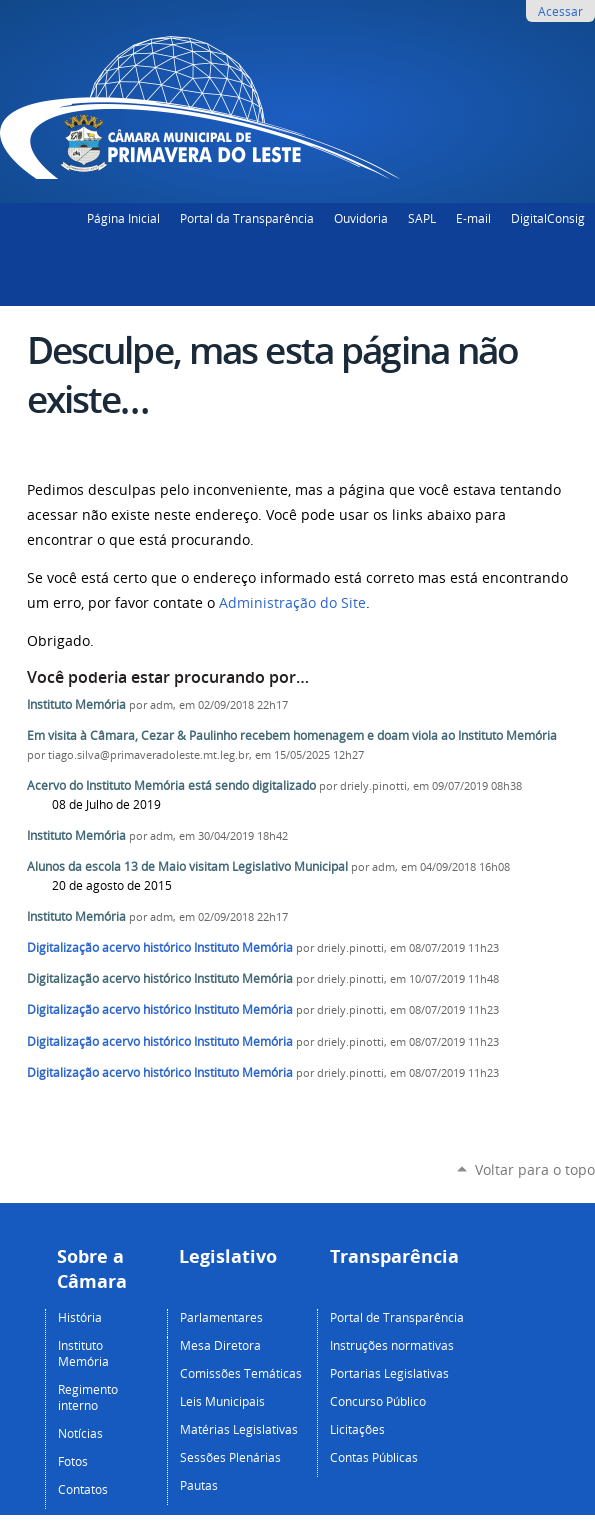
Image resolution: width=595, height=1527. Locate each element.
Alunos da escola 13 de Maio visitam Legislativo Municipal (187, 866)
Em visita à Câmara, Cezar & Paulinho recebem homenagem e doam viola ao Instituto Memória (292, 735)
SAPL (422, 218)
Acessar (560, 11)
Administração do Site (292, 603)
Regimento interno (88, 1397)
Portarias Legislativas (389, 1373)
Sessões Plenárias (230, 1457)
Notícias (80, 1433)
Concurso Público (378, 1401)
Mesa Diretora (220, 1345)
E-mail (473, 218)
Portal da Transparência (247, 218)
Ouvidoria (361, 218)
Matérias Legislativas (239, 1429)
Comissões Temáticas (241, 1373)
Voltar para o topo (535, 1169)
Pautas (199, 1485)
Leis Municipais (222, 1401)
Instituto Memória (76, 704)
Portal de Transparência (397, 1317)
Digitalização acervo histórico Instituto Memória (160, 947)
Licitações (357, 1429)
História (80, 1317)
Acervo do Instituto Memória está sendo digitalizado (171, 785)
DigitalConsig (548, 218)
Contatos (83, 1489)
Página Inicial (123, 218)
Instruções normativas (392, 1345)
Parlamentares (221, 1317)
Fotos (73, 1461)
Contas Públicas (374, 1457)
